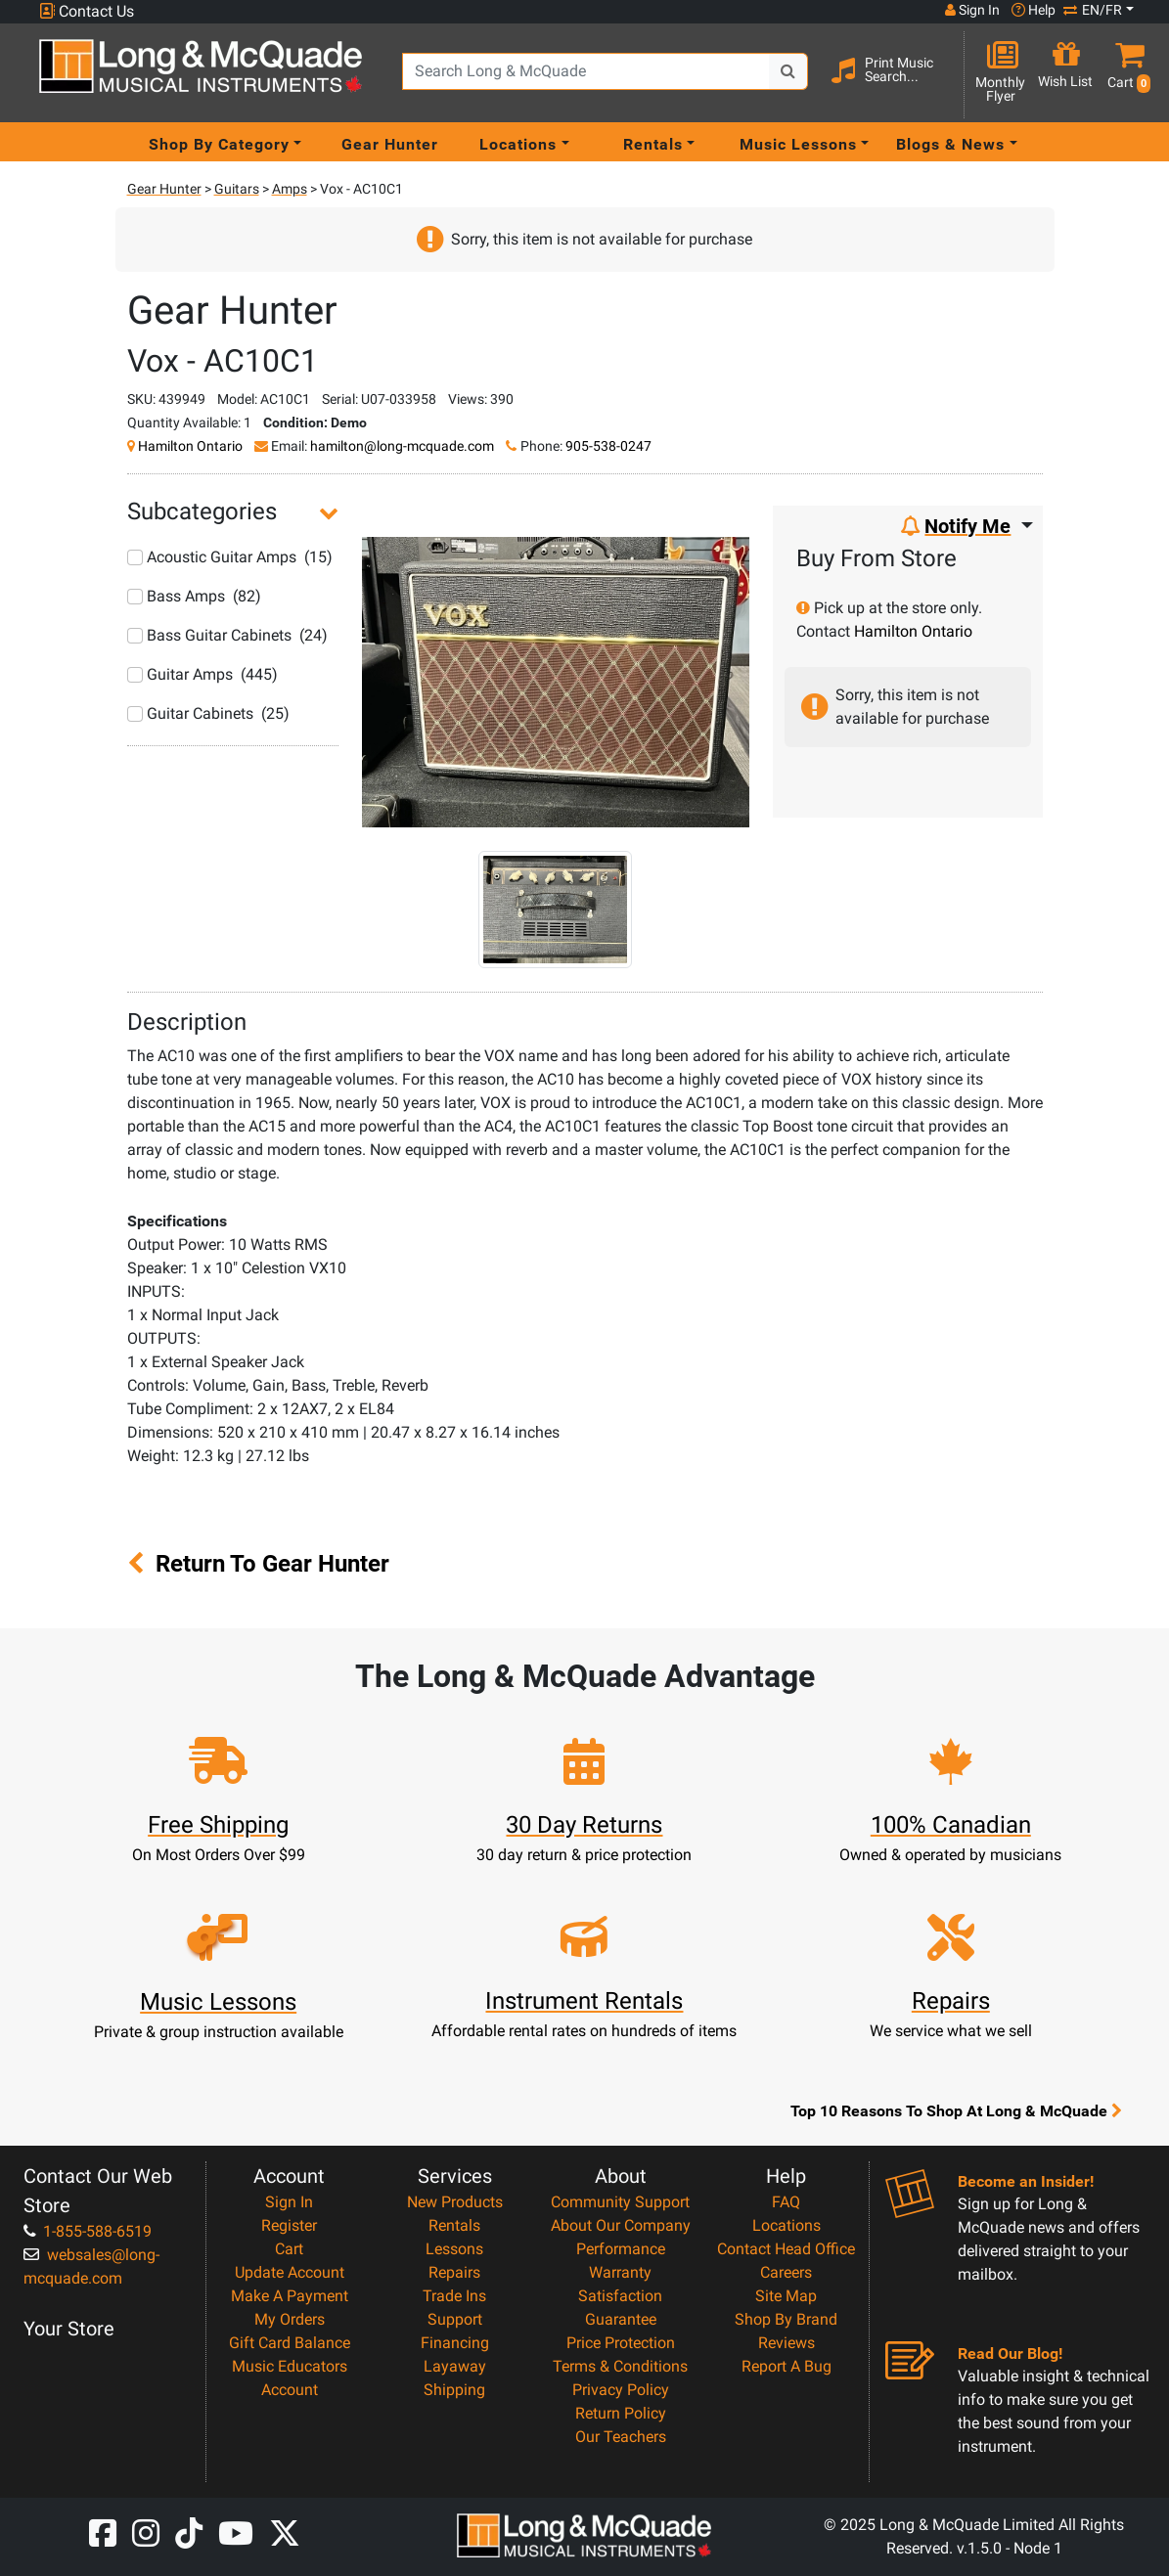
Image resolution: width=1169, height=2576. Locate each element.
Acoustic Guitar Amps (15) (230, 557)
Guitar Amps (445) (202, 674)
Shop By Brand (786, 2319)
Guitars (236, 189)
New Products (455, 2202)
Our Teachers (620, 2436)
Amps (289, 189)
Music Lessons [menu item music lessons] (798, 144)
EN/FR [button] (1092, 10)
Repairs (454, 2272)
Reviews (786, 2342)
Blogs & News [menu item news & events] (950, 144)
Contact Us (86, 11)
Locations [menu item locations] (518, 144)
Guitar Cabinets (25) (208, 713)
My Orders (289, 2319)
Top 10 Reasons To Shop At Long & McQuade (955, 2110)
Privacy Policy (620, 2389)
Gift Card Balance (289, 2342)
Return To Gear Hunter (258, 1562)
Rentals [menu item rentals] (653, 144)
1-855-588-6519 (87, 2231)
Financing (455, 2342)
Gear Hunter (389, 144)
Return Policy (620, 2413)
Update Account (289, 2272)
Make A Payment (289, 2296)
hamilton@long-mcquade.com (402, 446)
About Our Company (621, 2225)
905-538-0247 (608, 446)
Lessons (454, 2249)
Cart (289, 2249)
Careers (786, 2272)
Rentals (454, 2225)
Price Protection (620, 2342)
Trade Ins (454, 2296)
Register (289, 2225)
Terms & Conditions (620, 2366)
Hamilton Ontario (190, 446)
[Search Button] (788, 71)
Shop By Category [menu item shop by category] (219, 144)
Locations (786, 2225)
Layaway (455, 2366)
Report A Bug (787, 2366)
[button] (1125, 74)
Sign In (289, 2202)
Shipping (454, 2389)
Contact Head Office (786, 2249)
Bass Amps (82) (194, 596)
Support (454, 2319)
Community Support (620, 2202)
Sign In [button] (972, 10)
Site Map (786, 2296)
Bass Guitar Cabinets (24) (227, 635)
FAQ (786, 2202)
